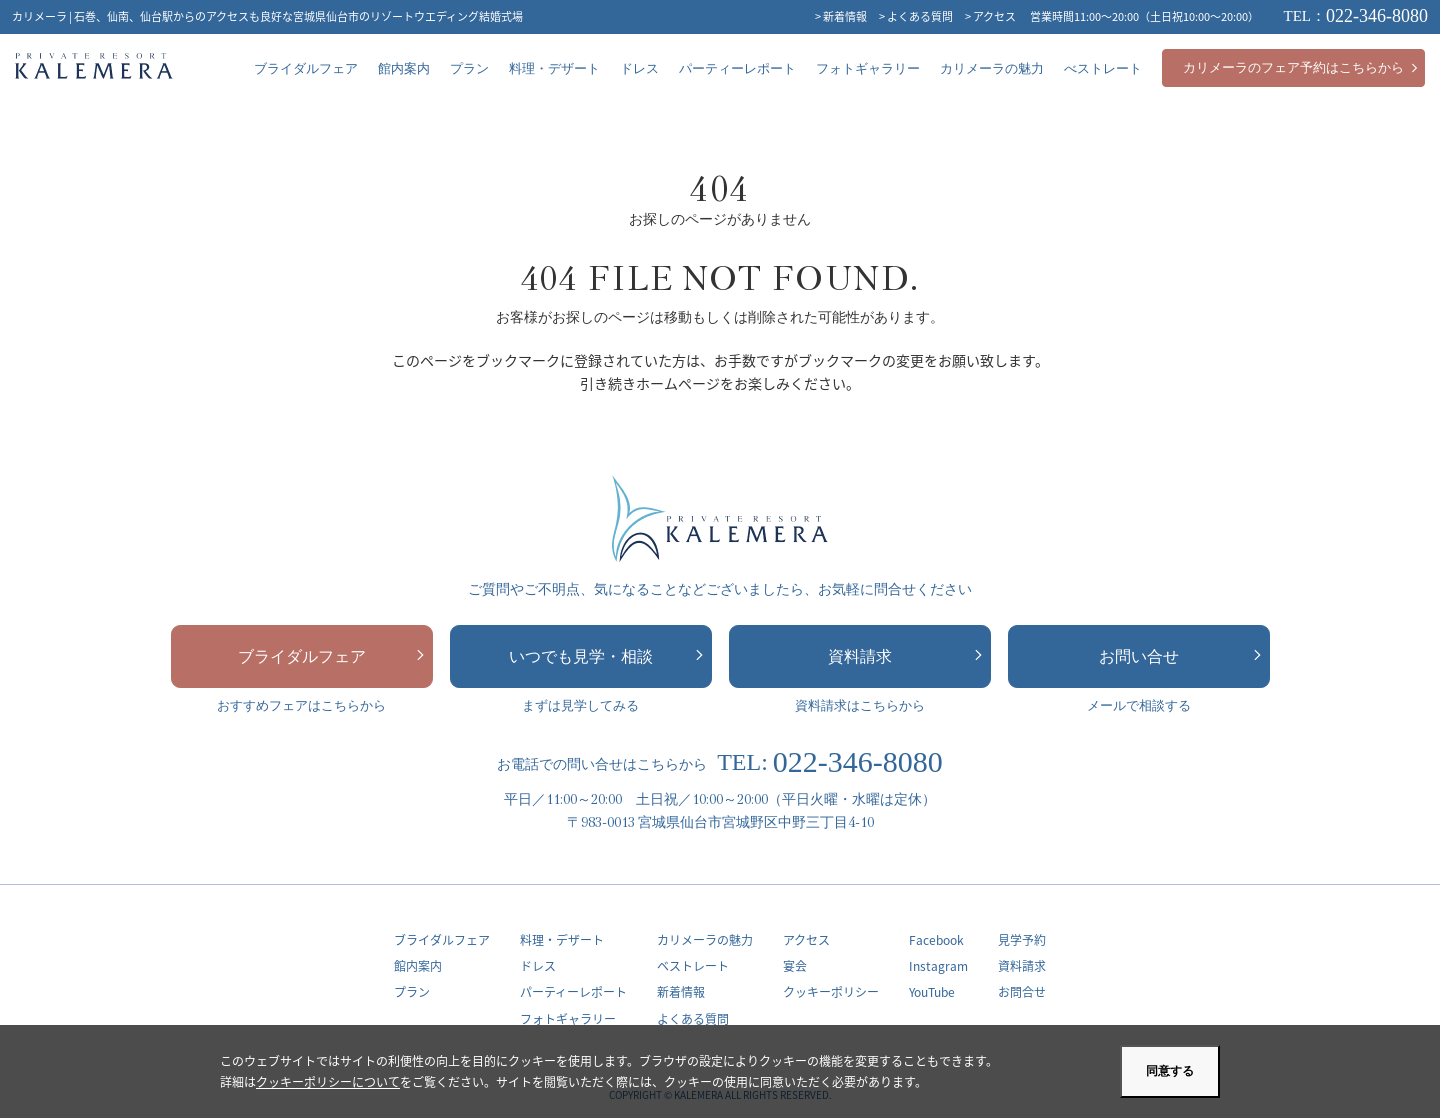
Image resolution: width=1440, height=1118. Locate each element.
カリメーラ (94, 69)
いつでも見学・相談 (606, 656)
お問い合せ (1180, 656)
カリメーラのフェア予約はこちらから (1300, 67)
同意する (1170, 1071)
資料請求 (905, 656)
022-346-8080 (1356, 16)
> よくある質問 (916, 16)
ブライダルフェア (331, 656)
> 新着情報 (841, 16)
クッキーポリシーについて (328, 1081)
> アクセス (990, 16)
